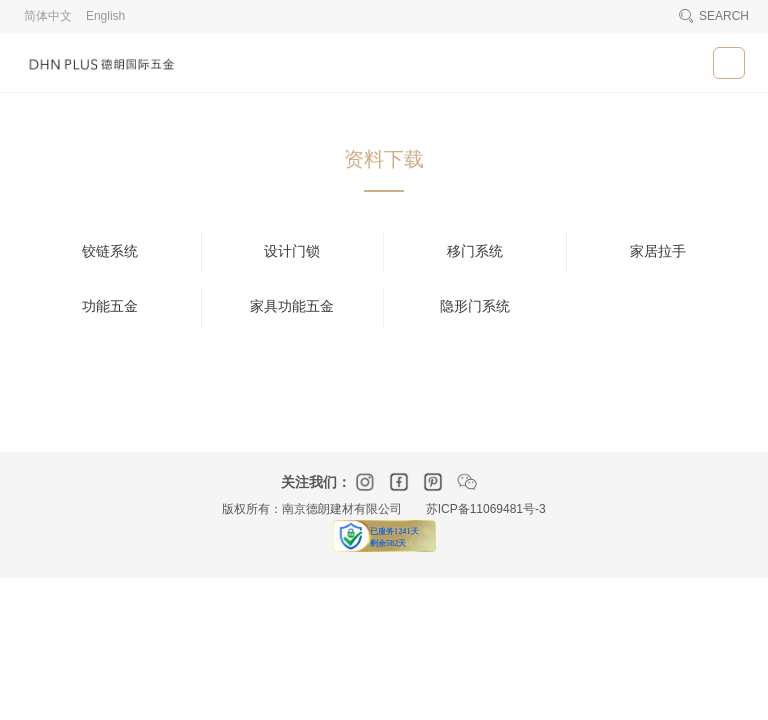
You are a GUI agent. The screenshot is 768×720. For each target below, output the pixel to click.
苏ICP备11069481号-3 (486, 509)
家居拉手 (658, 251)
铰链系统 (110, 251)
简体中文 (48, 16)
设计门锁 (292, 251)
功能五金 (110, 306)
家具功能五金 (292, 306)
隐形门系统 (475, 306)
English (105, 16)
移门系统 (475, 251)
